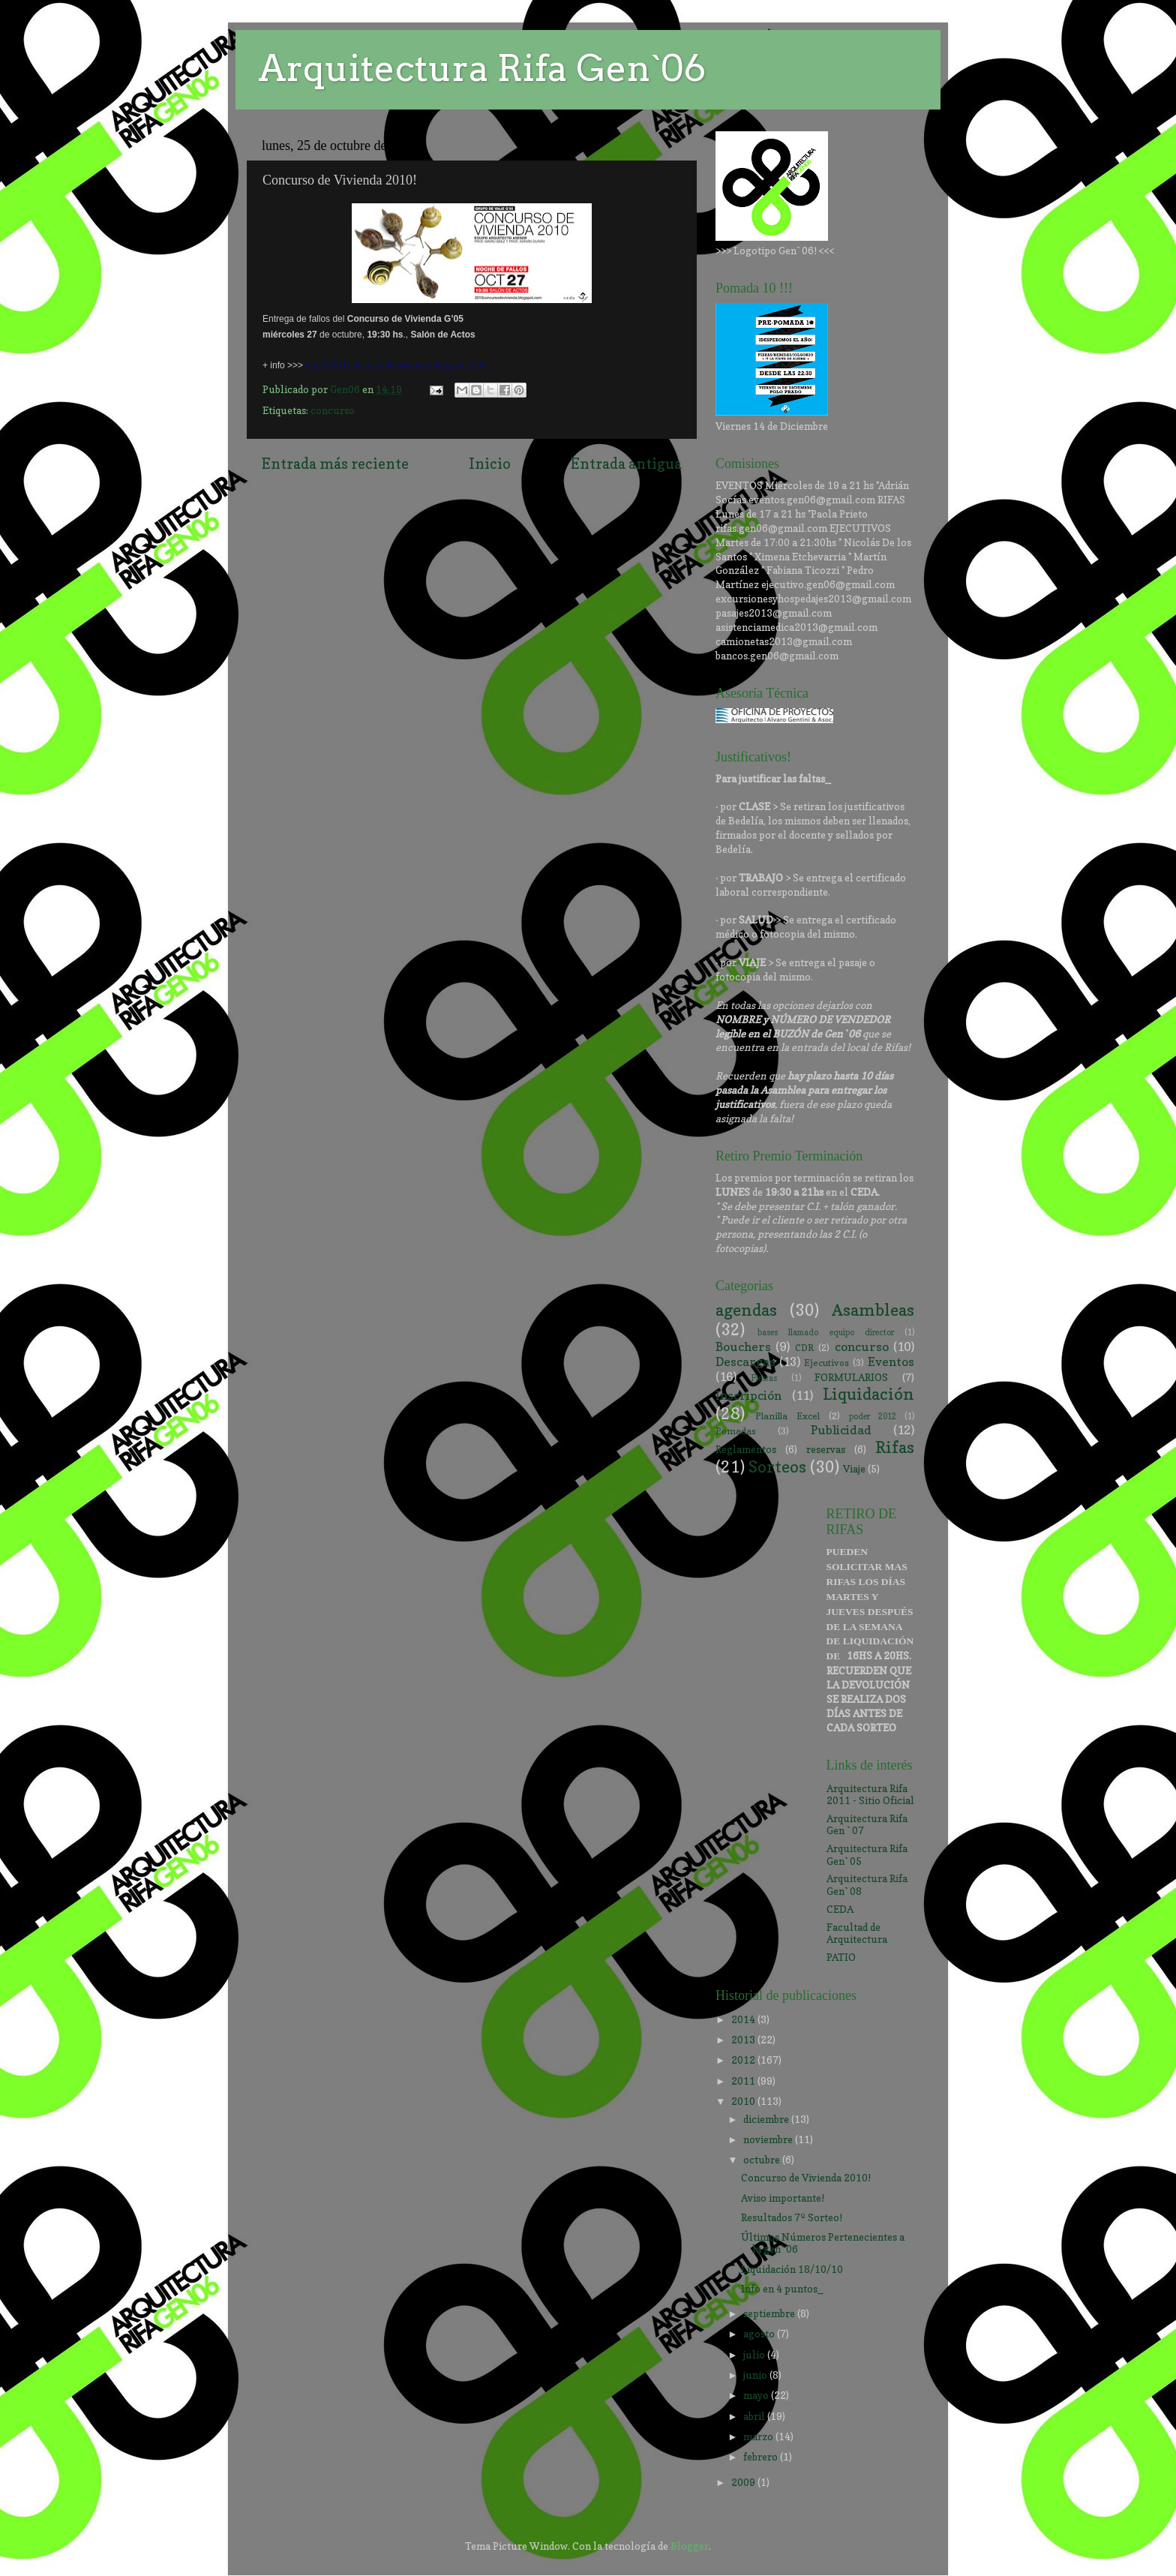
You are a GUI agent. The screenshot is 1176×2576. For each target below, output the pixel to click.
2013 (744, 2040)
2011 (744, 2081)
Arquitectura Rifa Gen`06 (482, 68)
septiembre (770, 2313)
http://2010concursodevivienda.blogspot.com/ (395, 365)
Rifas (894, 1447)
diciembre (767, 2119)
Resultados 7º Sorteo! (791, 2217)
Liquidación (868, 1394)
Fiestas (764, 1378)
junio (756, 2375)
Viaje (854, 1469)
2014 (744, 2019)
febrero (761, 2457)
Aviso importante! (782, 2198)
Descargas (746, 1361)
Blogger (689, 2546)
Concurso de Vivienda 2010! (806, 2178)
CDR (804, 1347)
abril (755, 2416)
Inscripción (749, 1395)
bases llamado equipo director (826, 1333)
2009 (744, 2482)
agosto (760, 2334)
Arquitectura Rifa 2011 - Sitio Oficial (870, 1794)
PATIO (841, 1957)
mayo (757, 2395)
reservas (825, 1449)
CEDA (840, 1909)
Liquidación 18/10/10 (792, 2269)
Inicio (490, 463)
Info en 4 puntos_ (782, 2289)
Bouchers (743, 1346)
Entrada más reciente (335, 463)
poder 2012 (872, 1417)
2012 (744, 2060)
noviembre (769, 2139)
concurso (332, 410)
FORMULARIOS (851, 1377)
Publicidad (841, 1429)
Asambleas (873, 1310)
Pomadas (736, 1431)
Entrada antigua (626, 463)
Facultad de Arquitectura (856, 1933)
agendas (746, 1310)
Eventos (891, 1361)
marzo (759, 2436)
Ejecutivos (826, 1362)
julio (755, 2355)
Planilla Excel (787, 1416)
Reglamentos (746, 1449)
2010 (744, 2101)
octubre (762, 2160)
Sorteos (777, 1466)
